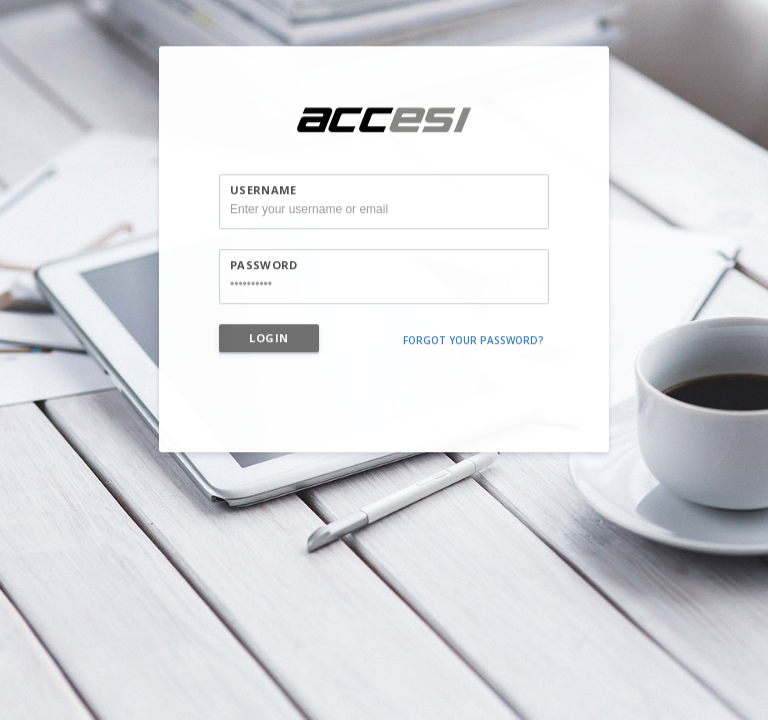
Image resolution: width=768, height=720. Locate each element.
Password (263, 270)
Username (263, 195)
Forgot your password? (473, 346)
